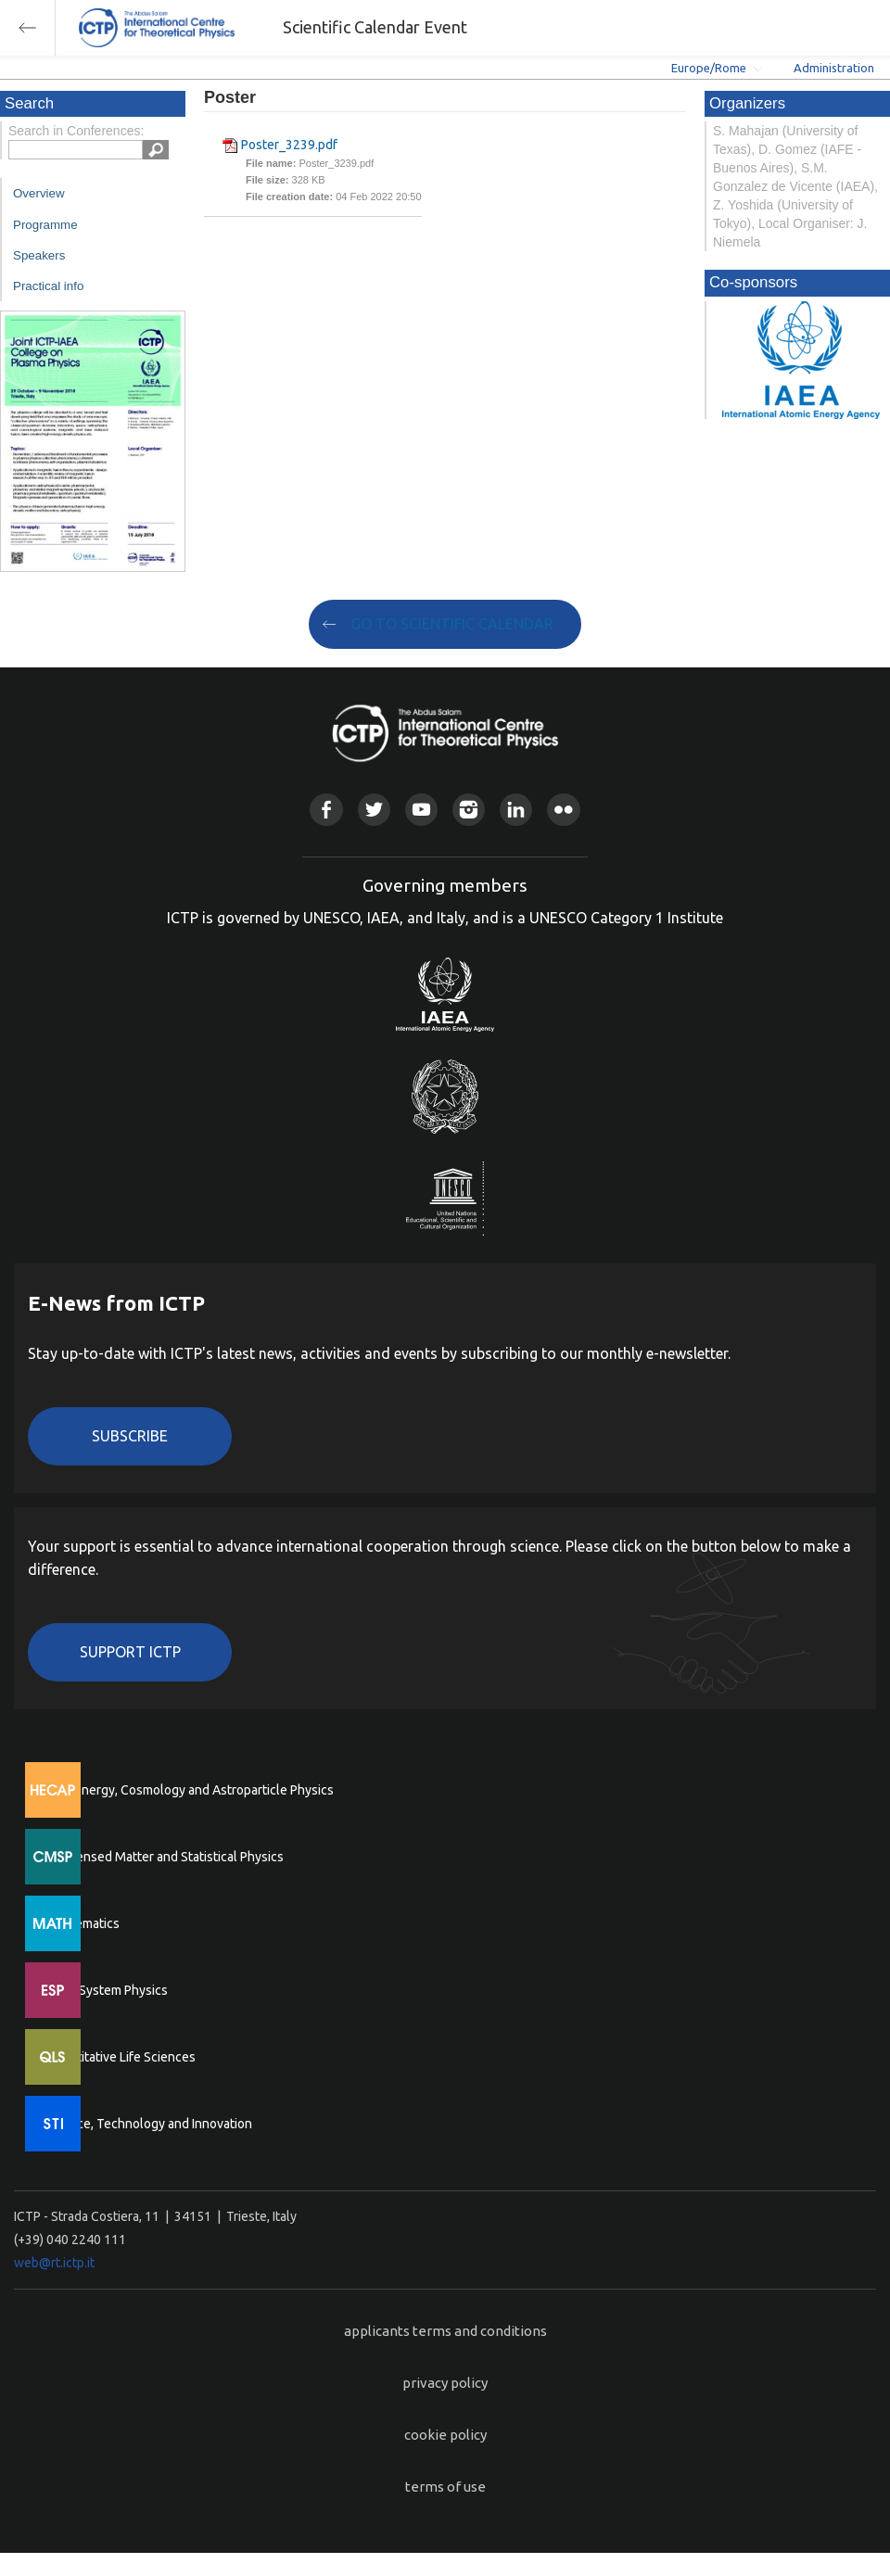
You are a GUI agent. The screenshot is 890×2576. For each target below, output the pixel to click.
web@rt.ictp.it (54, 2262)
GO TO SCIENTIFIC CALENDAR (451, 623)
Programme (45, 225)
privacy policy (445, 2383)
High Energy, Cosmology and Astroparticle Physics (189, 1790)
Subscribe (130, 1436)
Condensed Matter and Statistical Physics (164, 1856)
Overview (39, 193)
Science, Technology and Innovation (148, 2123)
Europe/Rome (708, 67)
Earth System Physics (106, 1990)
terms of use (445, 2486)
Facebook (326, 809)
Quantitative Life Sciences (120, 2056)
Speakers (39, 255)
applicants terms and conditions (445, 2331)
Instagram (468, 809)
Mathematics (82, 1923)
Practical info (48, 286)
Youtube (421, 809)
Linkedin (516, 809)
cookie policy (445, 2435)
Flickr (563, 809)
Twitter (374, 809)
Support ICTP (130, 1651)
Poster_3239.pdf (289, 144)
